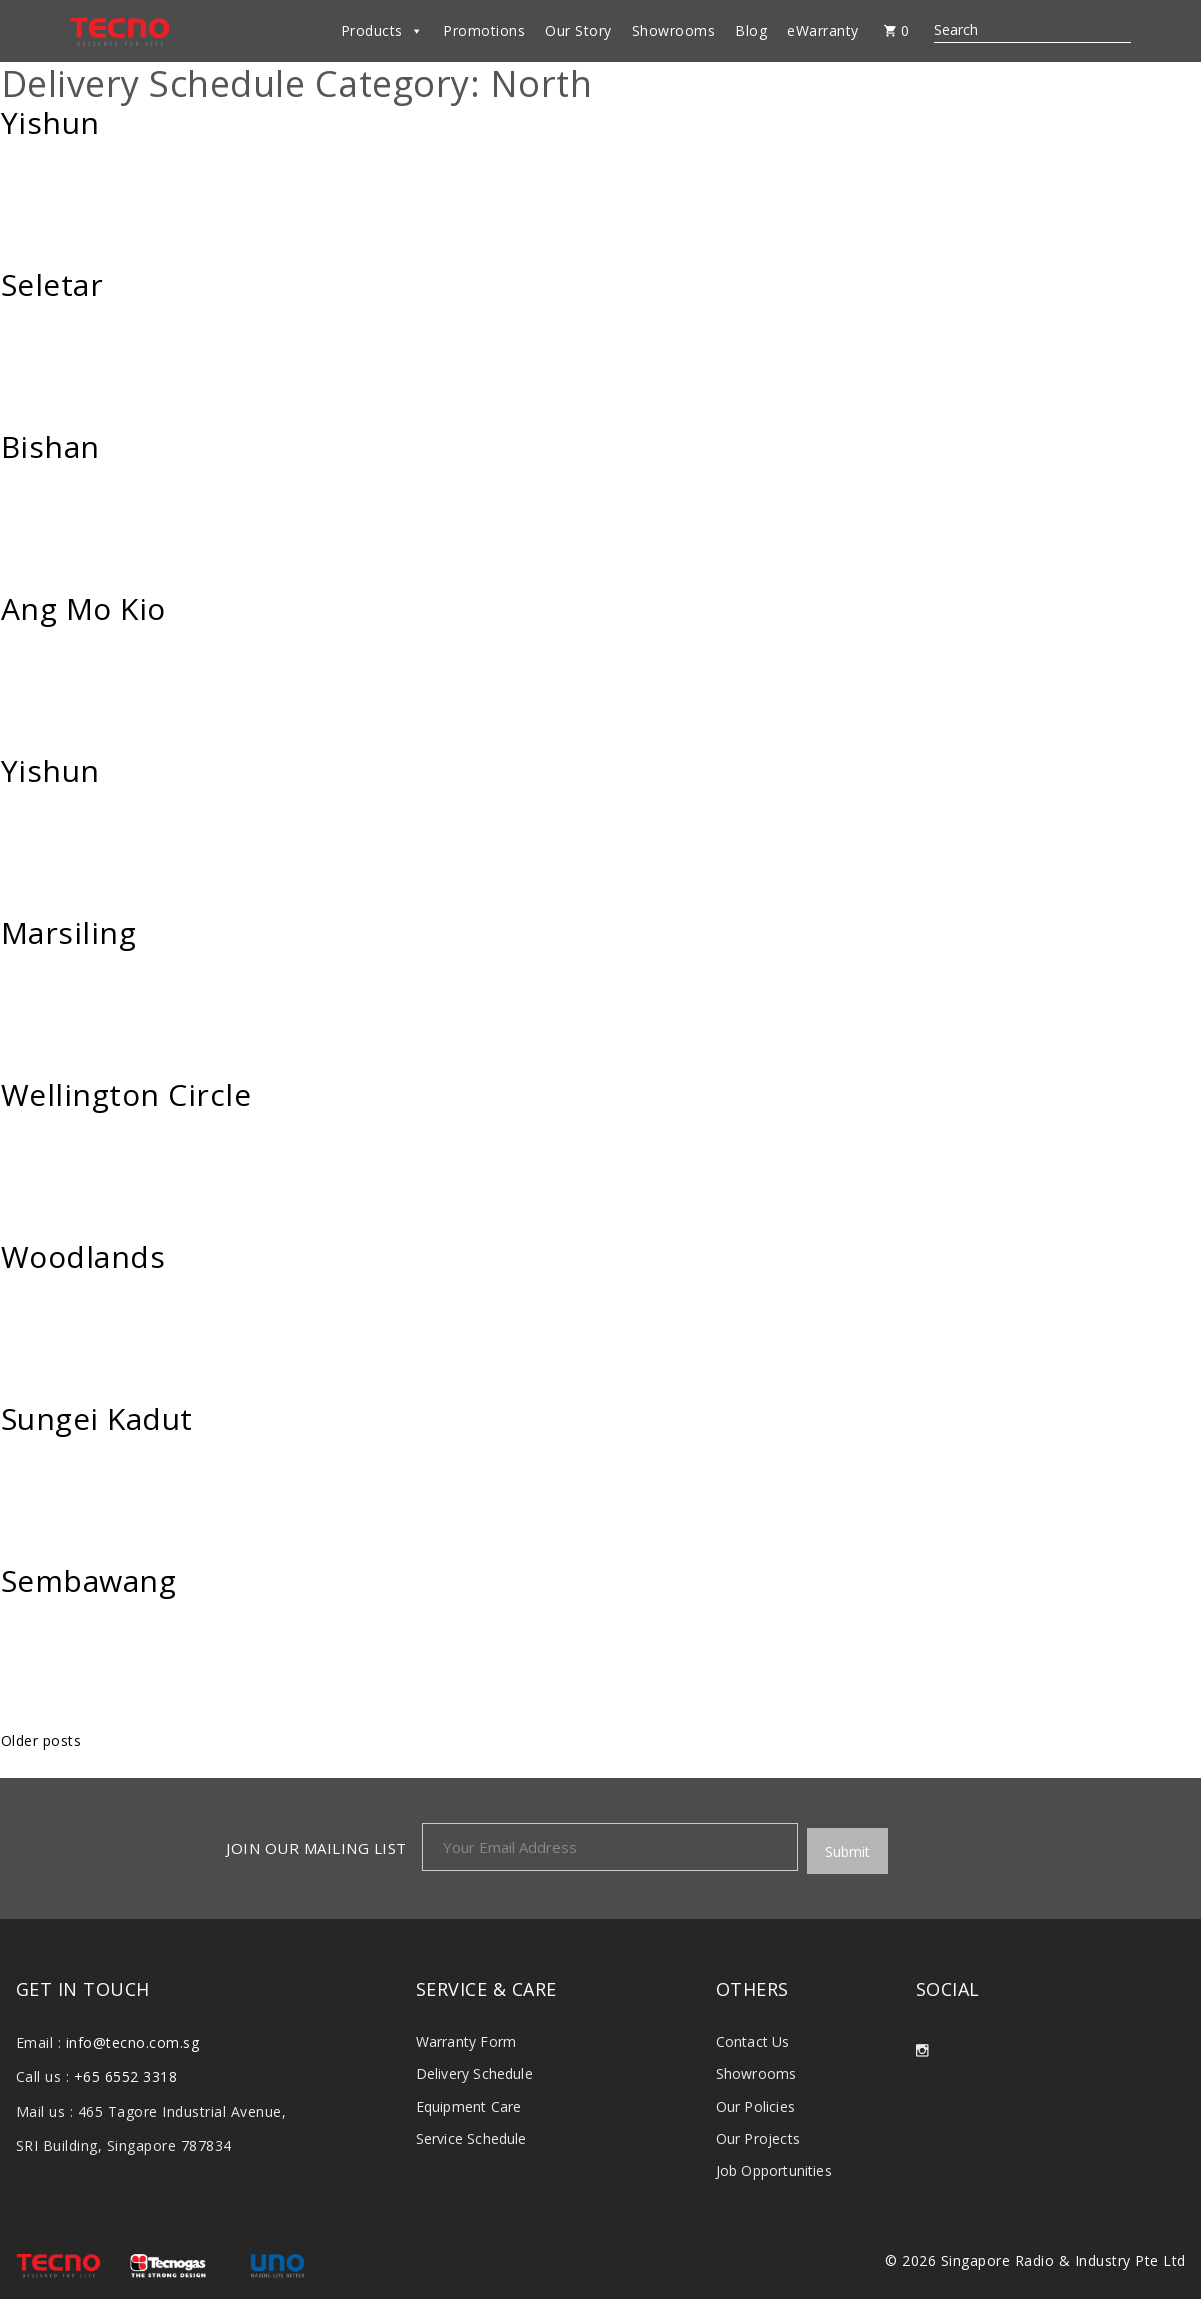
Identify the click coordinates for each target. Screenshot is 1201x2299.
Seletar (52, 285)
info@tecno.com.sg (133, 2039)
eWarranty (823, 30)
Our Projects (758, 2135)
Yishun (50, 123)
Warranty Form (466, 2038)
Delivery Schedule (474, 2070)
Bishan (50, 447)
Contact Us (753, 2038)
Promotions (484, 30)
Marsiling (69, 933)
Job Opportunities (774, 2167)
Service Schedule (471, 2135)
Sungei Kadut (97, 1419)
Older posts (41, 1740)
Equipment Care (469, 2102)
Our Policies (755, 2102)
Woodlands (83, 1257)
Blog (751, 30)
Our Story (578, 30)
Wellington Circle (126, 1095)
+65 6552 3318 (126, 2073)
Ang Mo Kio (83, 609)
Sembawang (89, 1581)
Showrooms (674, 30)
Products (382, 31)
